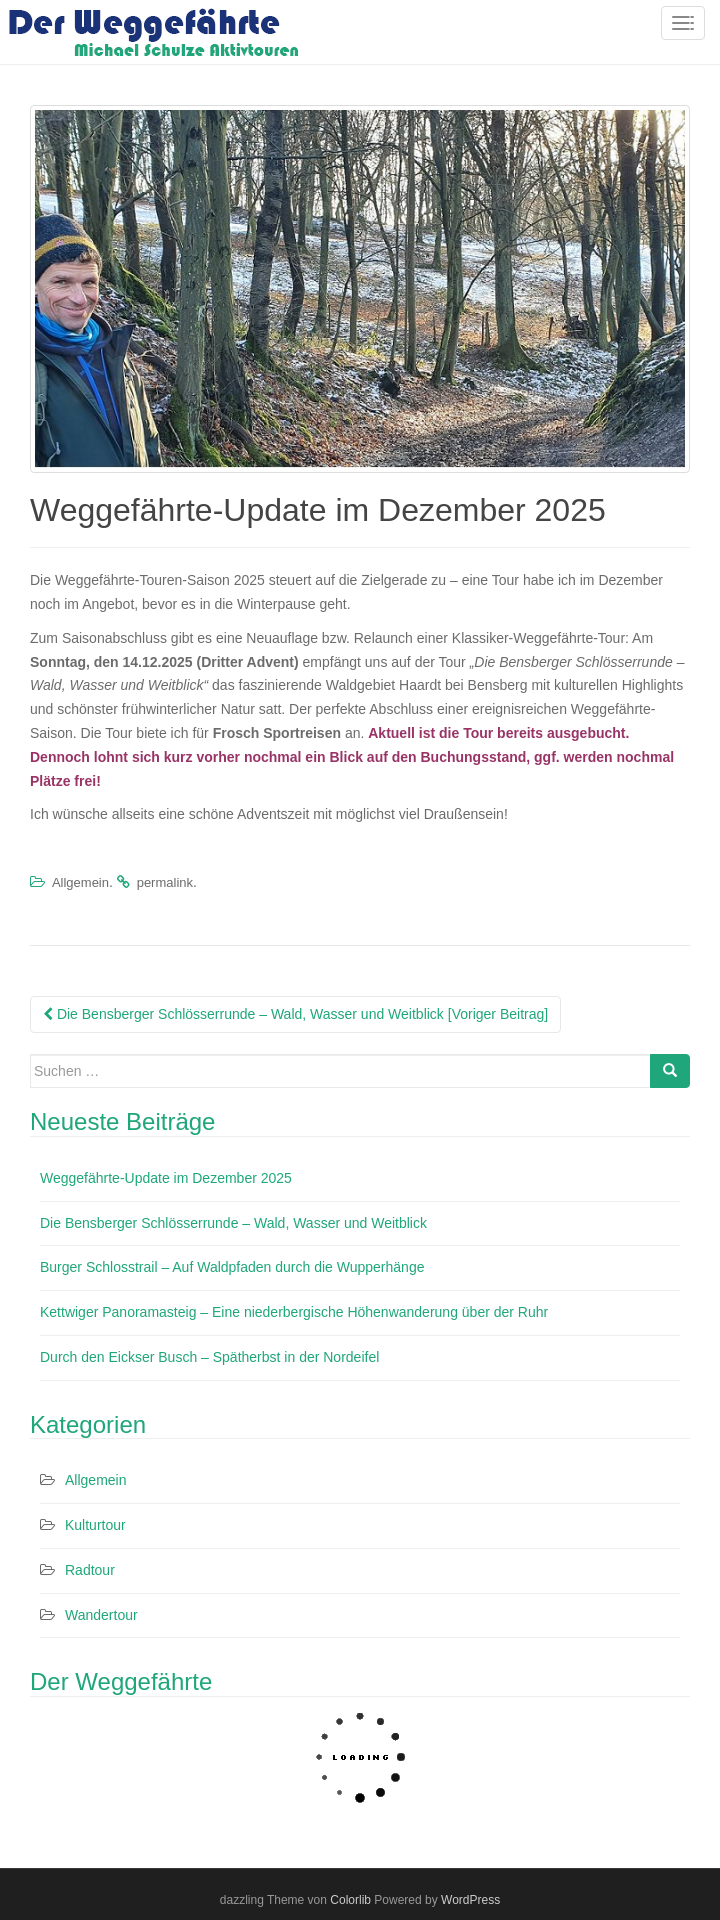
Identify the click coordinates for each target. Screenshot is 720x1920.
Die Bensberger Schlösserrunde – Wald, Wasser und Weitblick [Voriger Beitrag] (295, 1014)
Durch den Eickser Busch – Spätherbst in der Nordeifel (209, 1357)
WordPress (470, 1900)
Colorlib (350, 1900)
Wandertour (101, 1615)
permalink (165, 882)
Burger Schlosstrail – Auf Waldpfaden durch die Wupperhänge (232, 1267)
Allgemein (80, 882)
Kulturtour (95, 1525)
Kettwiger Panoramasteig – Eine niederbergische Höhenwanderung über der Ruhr (294, 1312)
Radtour (90, 1570)
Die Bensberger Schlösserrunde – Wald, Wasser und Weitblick (233, 1223)
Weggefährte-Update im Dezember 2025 (166, 1178)
